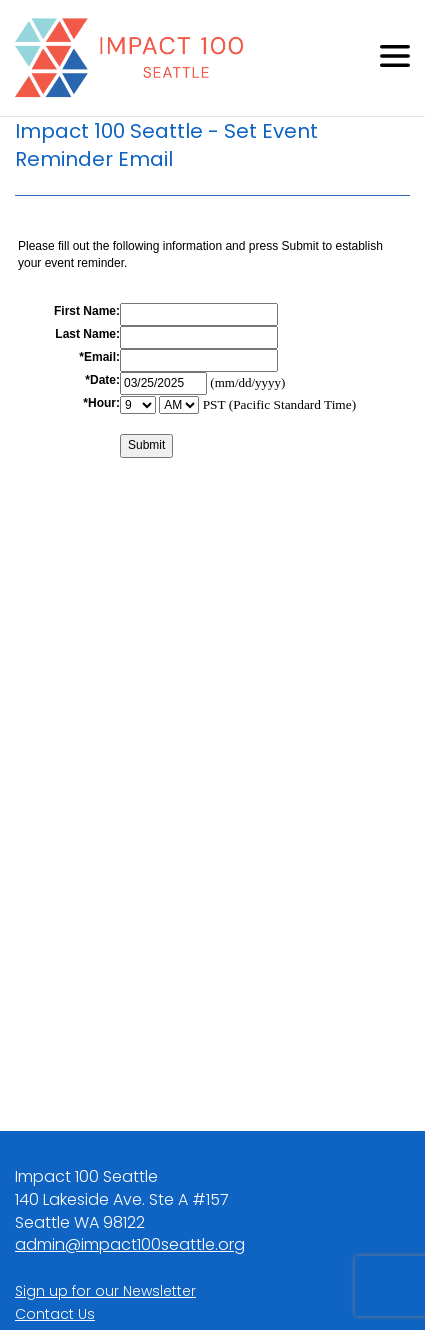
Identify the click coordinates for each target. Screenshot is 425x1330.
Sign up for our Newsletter (105, 1291)
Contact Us (55, 1314)
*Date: (102, 380)
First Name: (87, 311)
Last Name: (87, 334)
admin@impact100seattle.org (130, 1244)
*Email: (99, 357)
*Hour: (101, 403)
